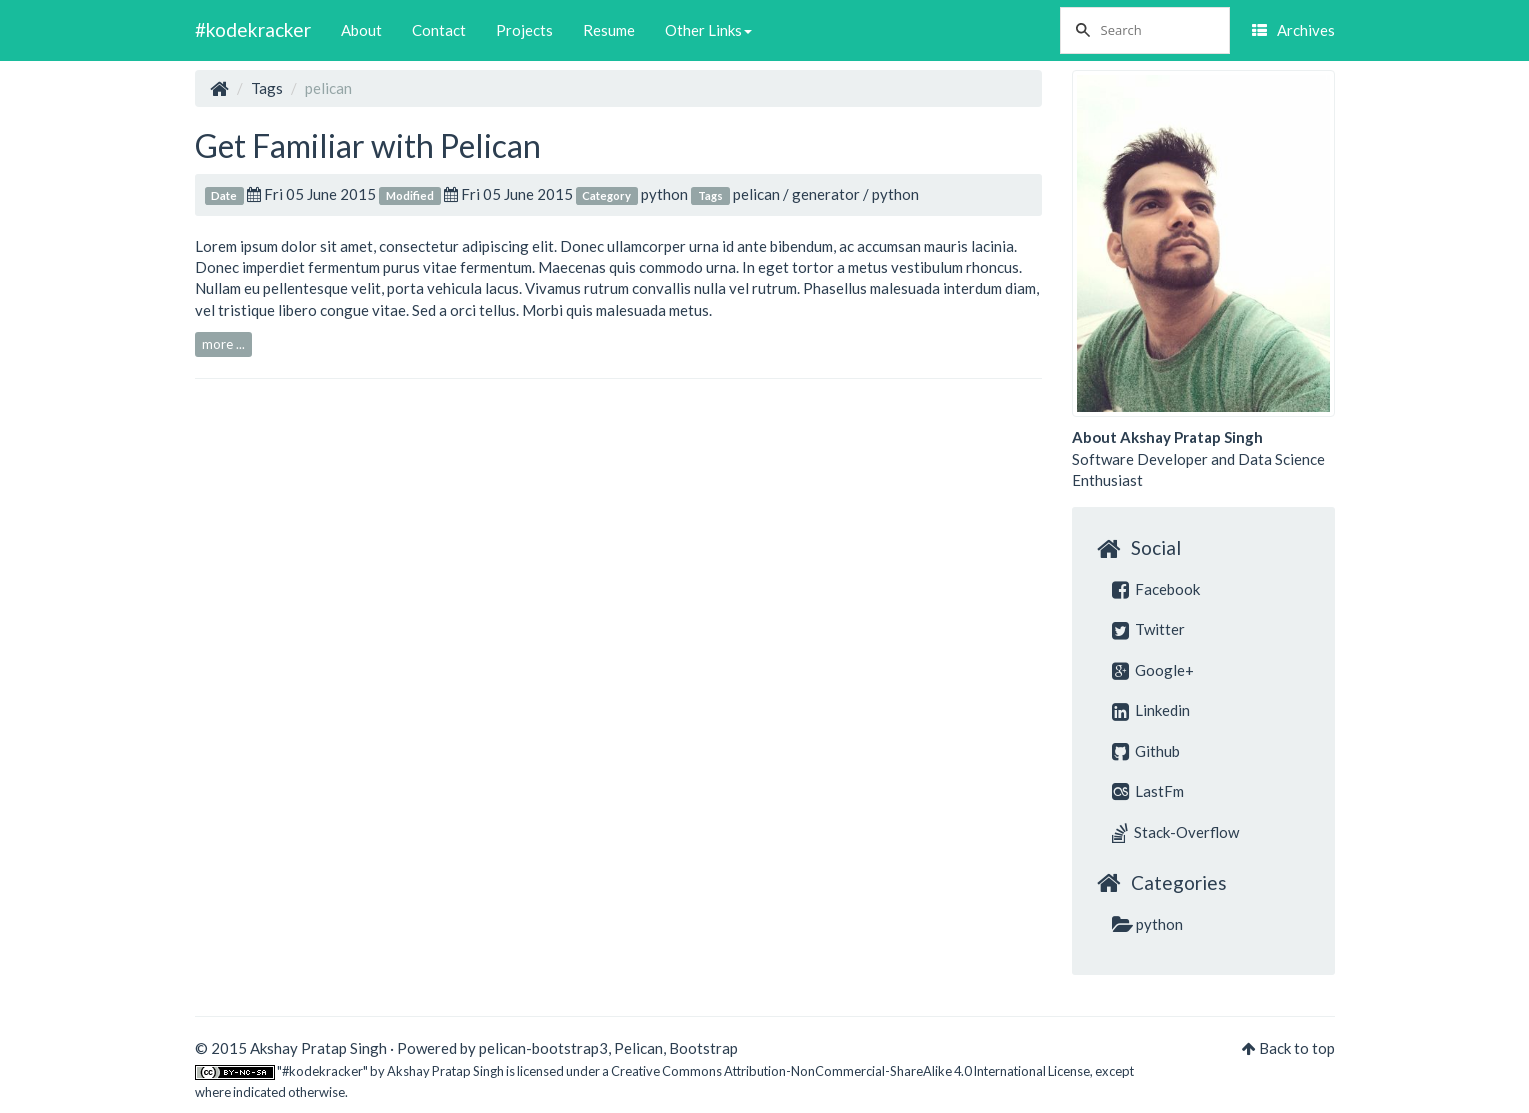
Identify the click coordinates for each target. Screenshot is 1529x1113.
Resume (609, 30)
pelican (756, 194)
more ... (223, 344)
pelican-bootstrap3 (543, 1048)
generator (826, 194)
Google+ (1153, 670)
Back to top (1297, 1048)
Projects (524, 30)
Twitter (1148, 629)
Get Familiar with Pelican (368, 145)
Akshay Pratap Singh (445, 1071)
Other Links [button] (708, 30)
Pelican (638, 1048)
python (664, 194)
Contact (439, 30)
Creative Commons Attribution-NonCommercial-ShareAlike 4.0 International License (850, 1071)
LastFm (1148, 791)
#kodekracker (253, 29)
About (361, 30)
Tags (267, 88)
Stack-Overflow (1175, 832)
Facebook (1156, 589)
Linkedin (1151, 710)
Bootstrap (703, 1048)
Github (1146, 751)
